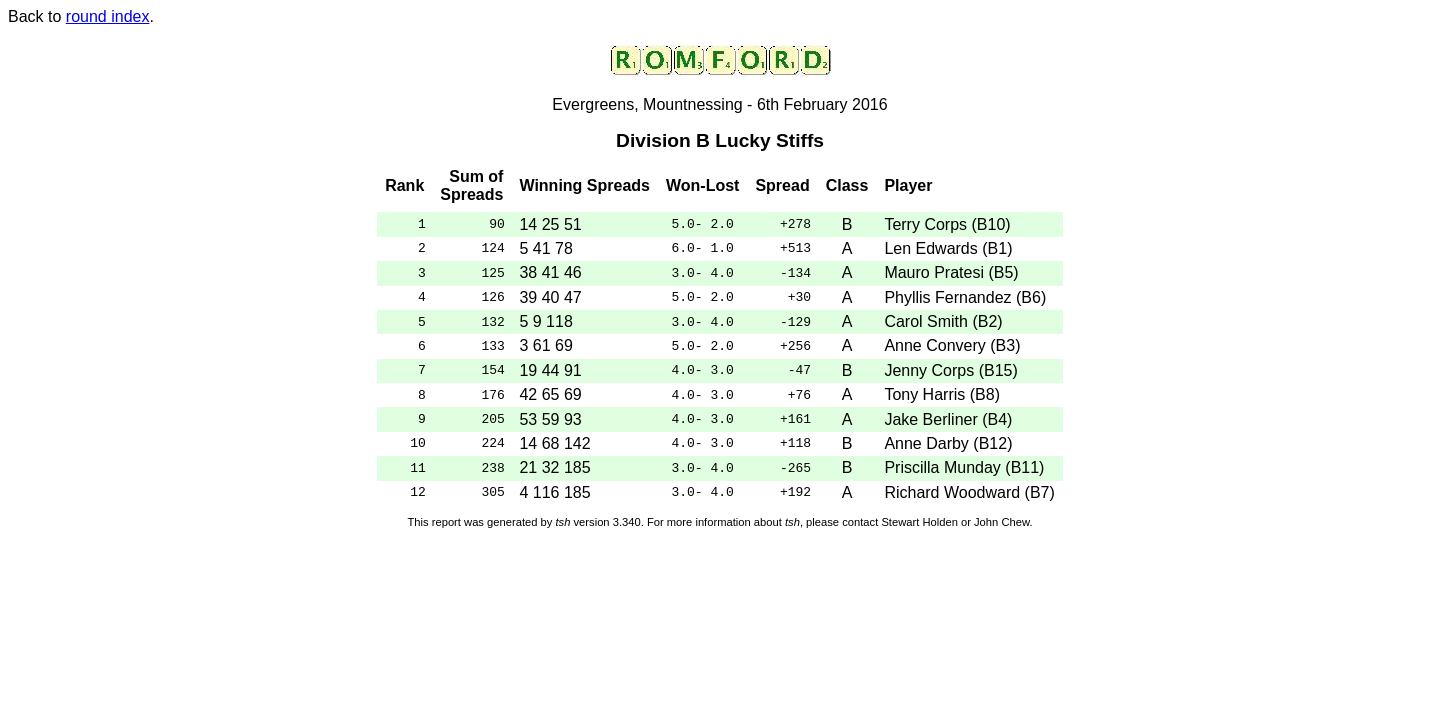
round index (108, 16)
